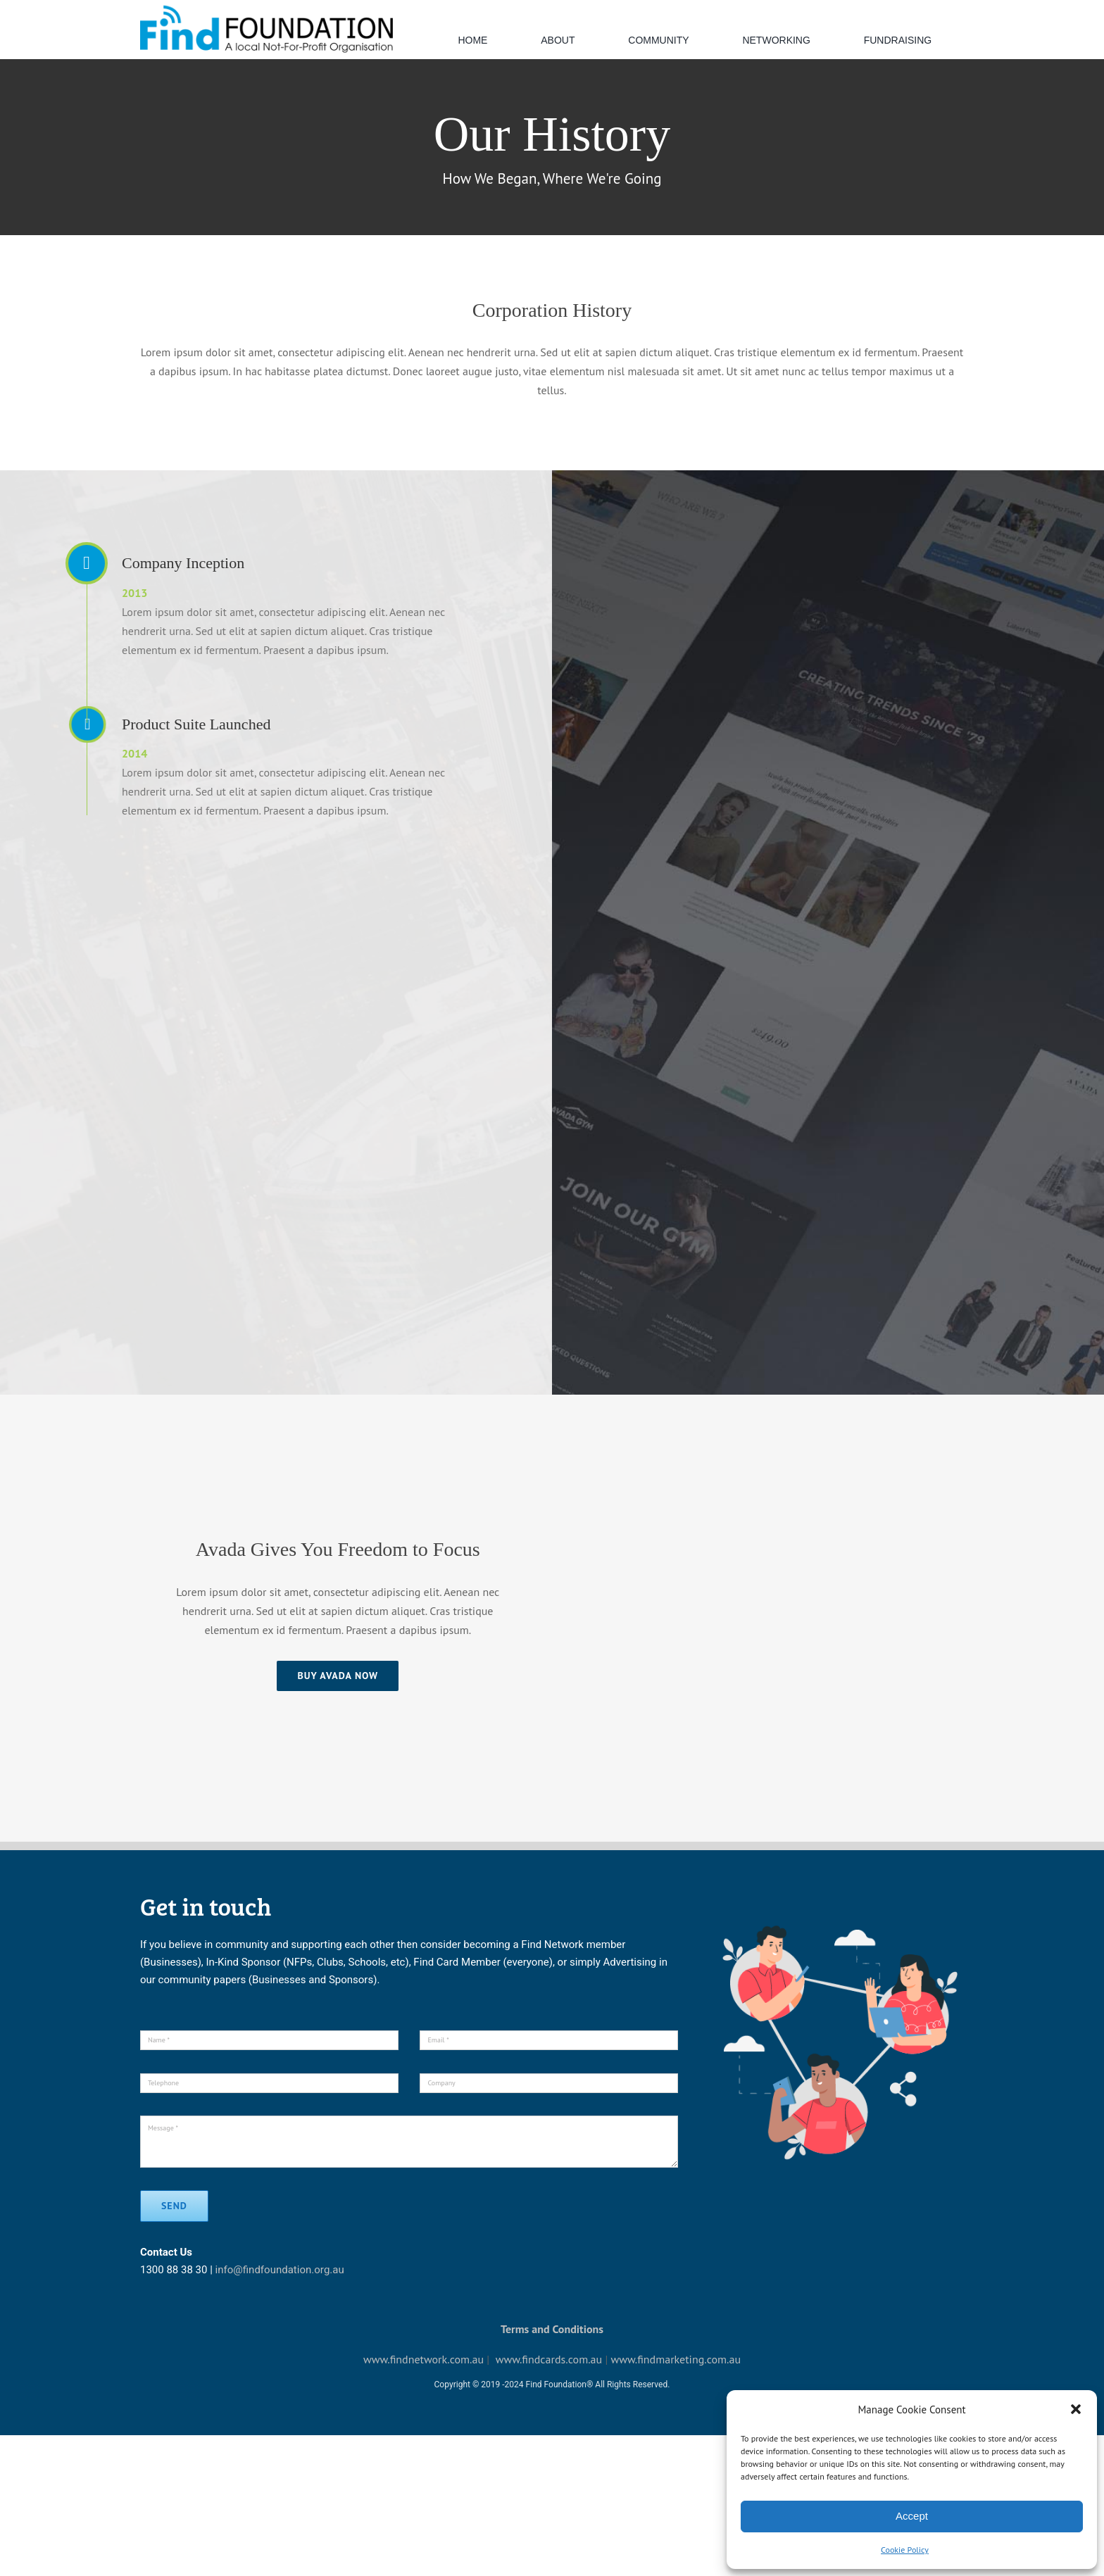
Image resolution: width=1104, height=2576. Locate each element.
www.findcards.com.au (549, 2359)
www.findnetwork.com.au (423, 2359)
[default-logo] (266, 9)
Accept (912, 2516)
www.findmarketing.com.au (676, 2359)
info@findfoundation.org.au (279, 2269)
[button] (1076, 2409)
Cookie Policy (905, 2549)
